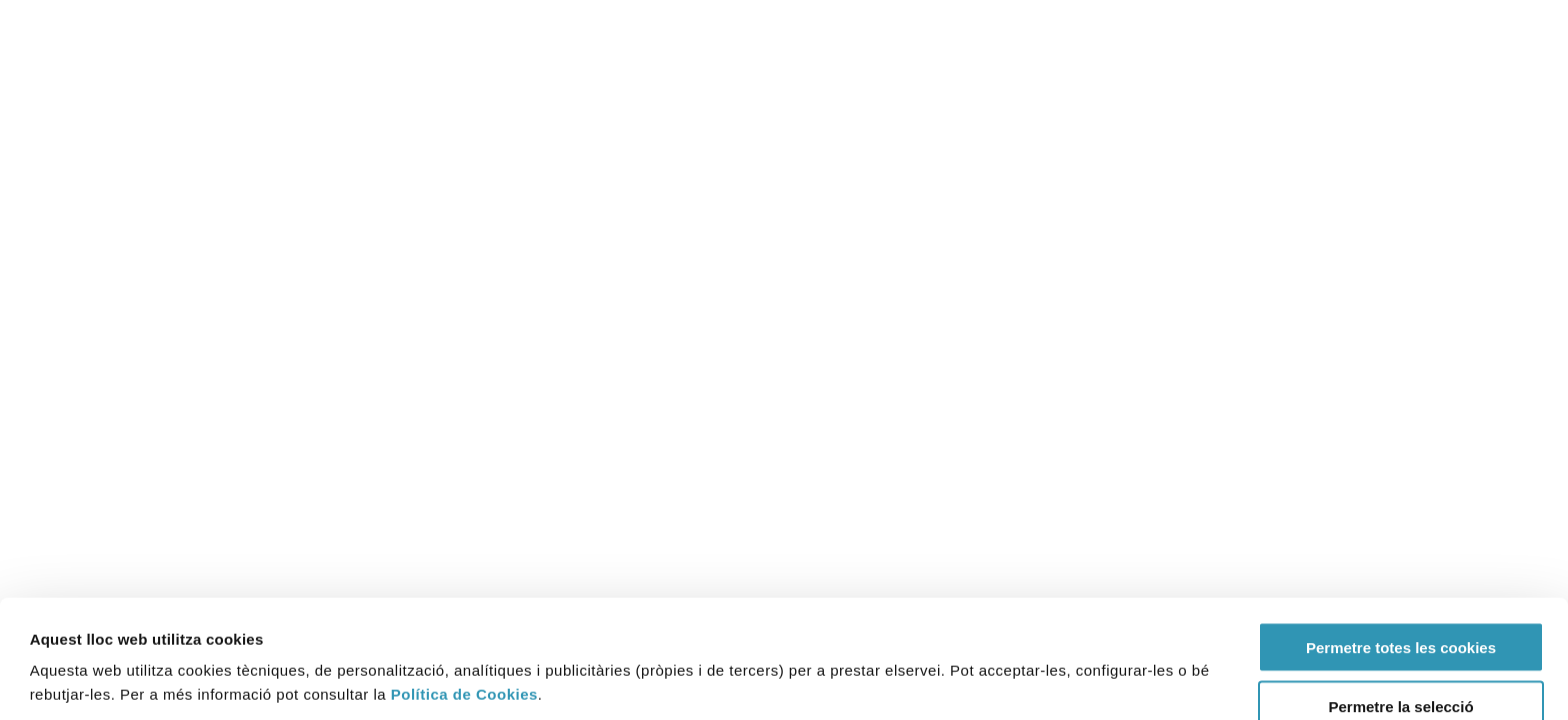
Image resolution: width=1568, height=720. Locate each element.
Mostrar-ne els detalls (919, 648)
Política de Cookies (464, 583)
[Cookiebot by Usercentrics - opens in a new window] (111, 681)
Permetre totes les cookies (1401, 536)
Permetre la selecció (1400, 595)
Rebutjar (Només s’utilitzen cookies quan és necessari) (1400, 662)
